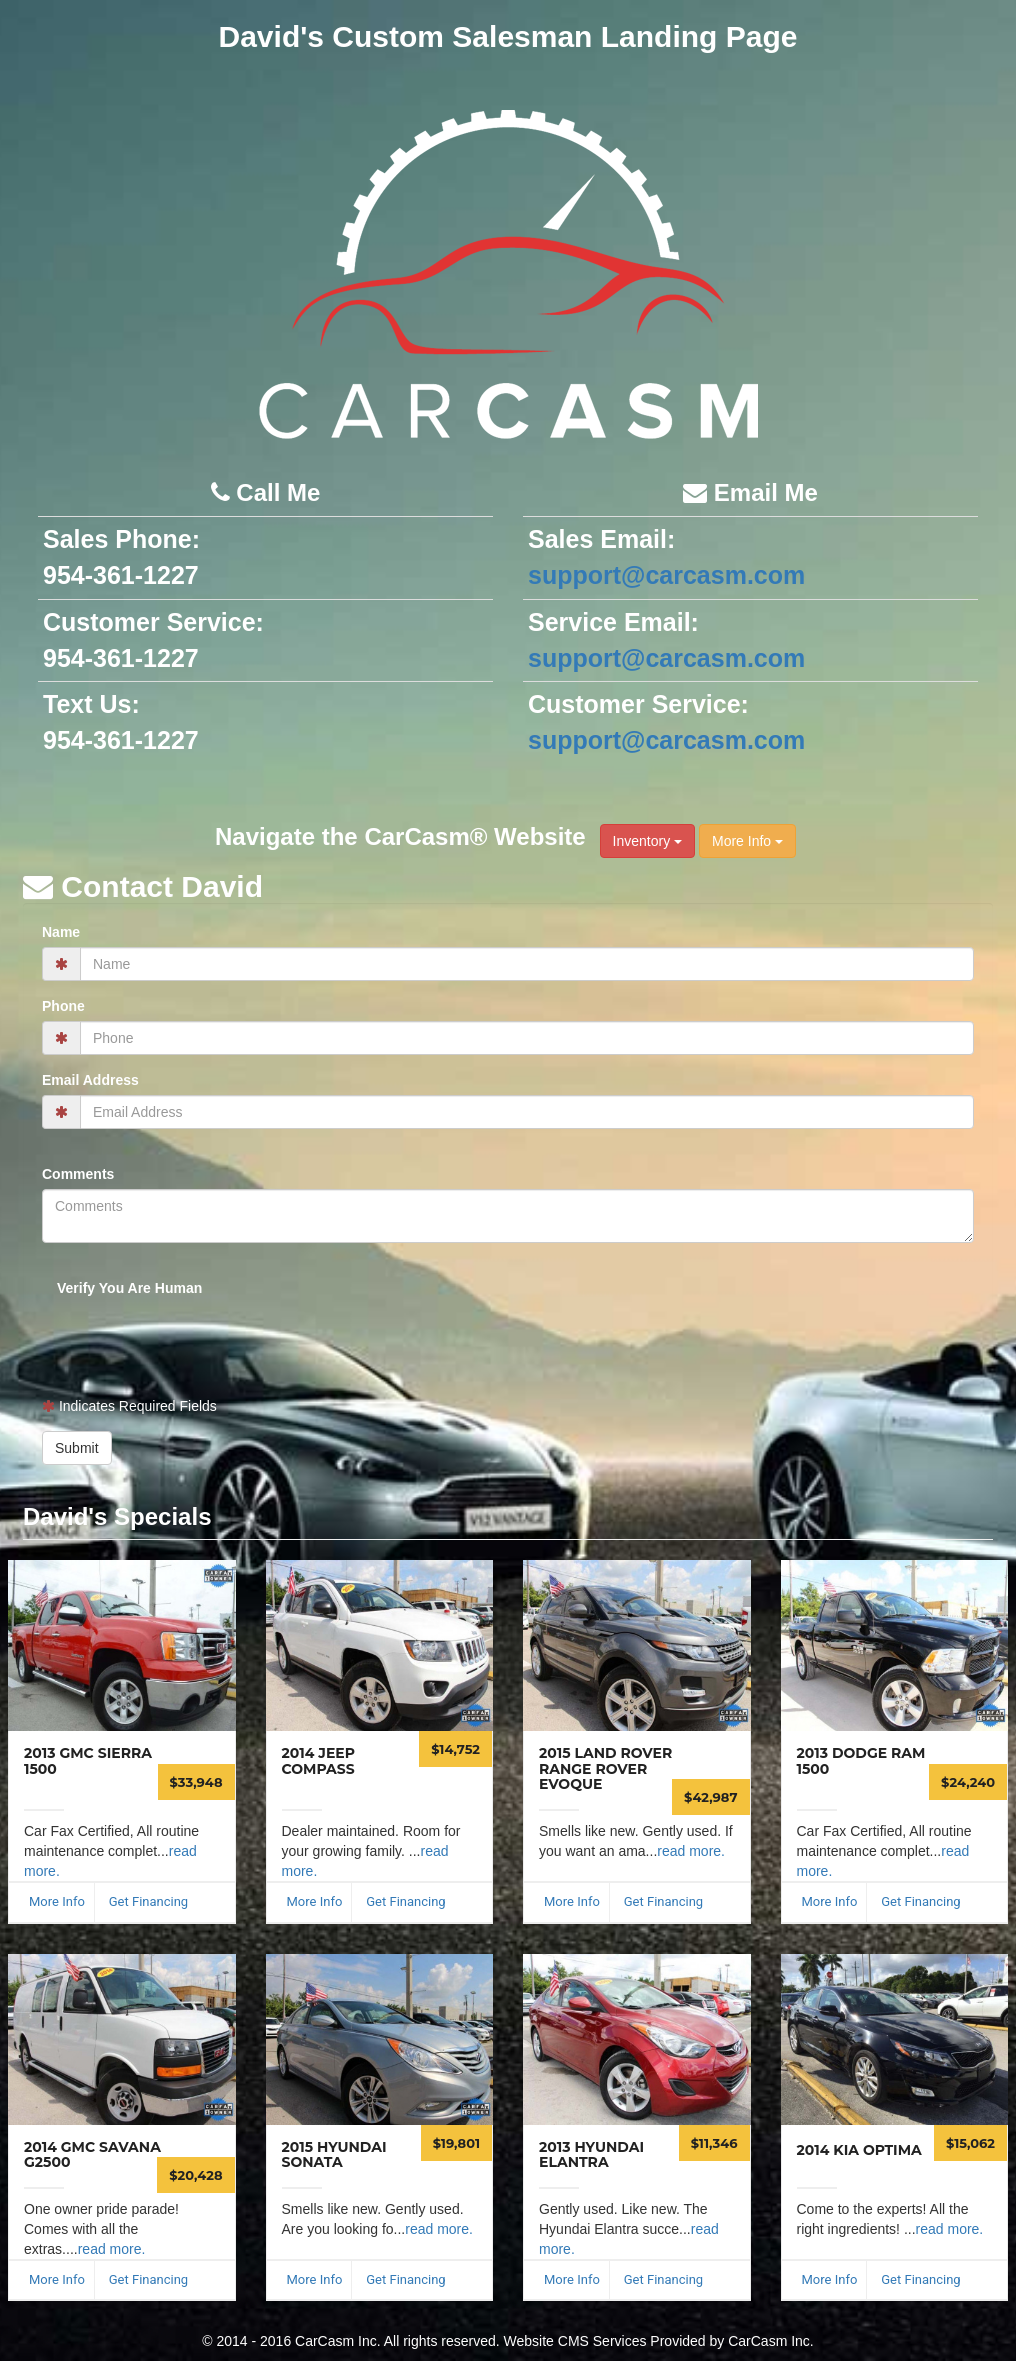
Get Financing (148, 1901)
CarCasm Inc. (771, 2341)
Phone (63, 1006)
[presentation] (171, 1332)
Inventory (647, 841)
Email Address (90, 1080)
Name (61, 932)
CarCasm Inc (336, 2341)
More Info (747, 841)
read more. (691, 1851)
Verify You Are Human (129, 1288)
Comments (78, 1174)
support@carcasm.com (666, 575)
